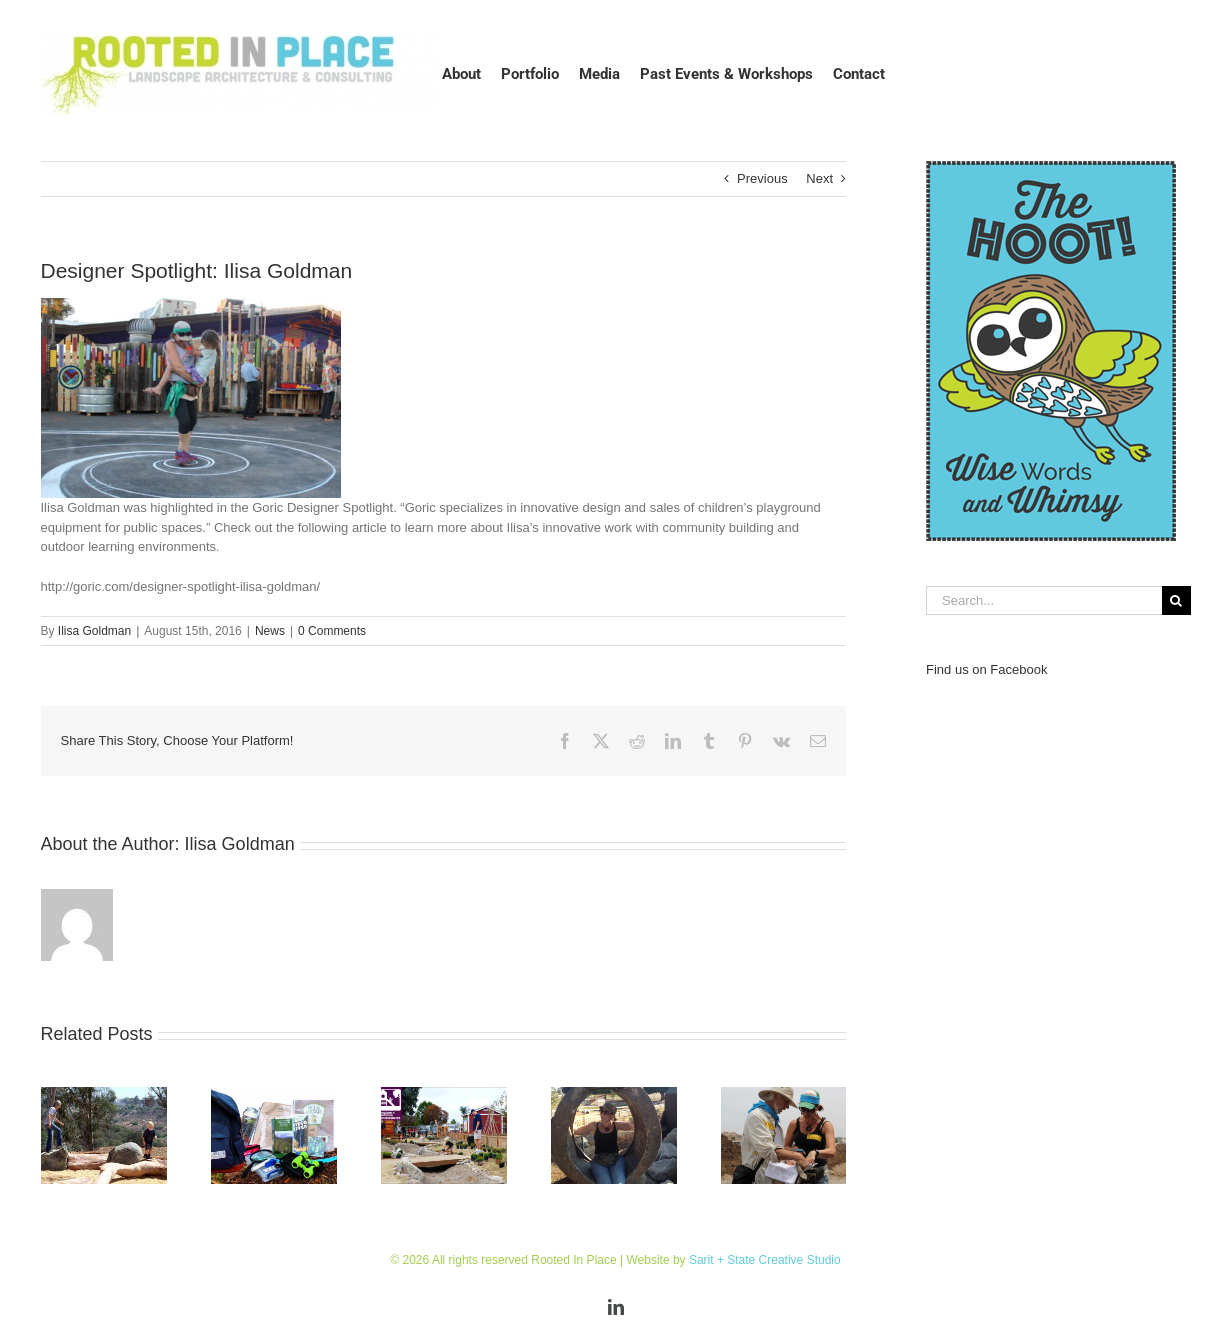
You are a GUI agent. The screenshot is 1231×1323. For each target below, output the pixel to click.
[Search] (1176, 600)
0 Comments (332, 631)
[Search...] (1044, 600)
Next (819, 178)
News (270, 631)
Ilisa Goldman (94, 631)
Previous (762, 178)
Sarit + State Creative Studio (765, 1260)
